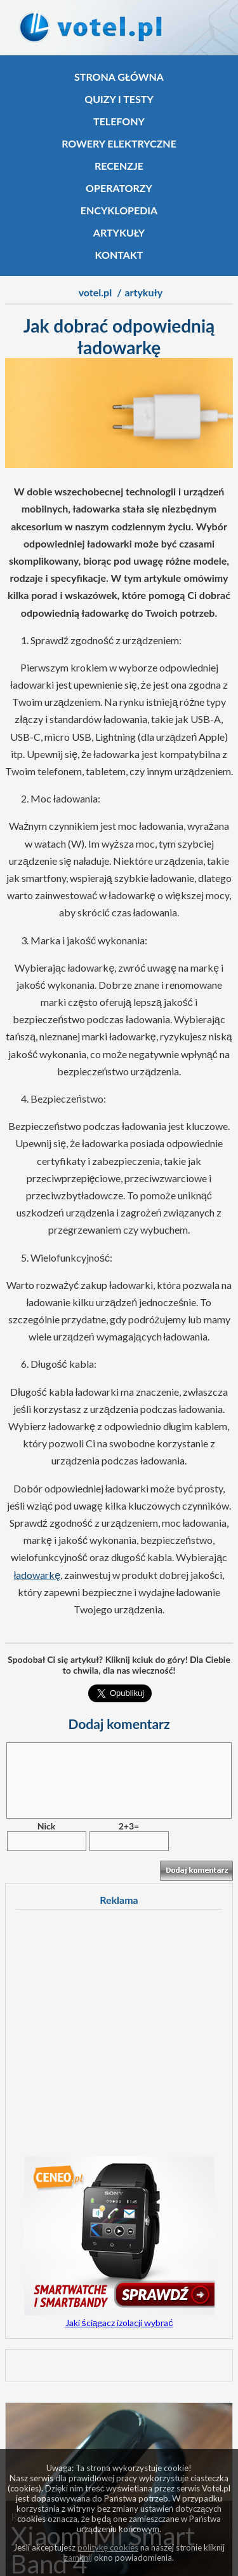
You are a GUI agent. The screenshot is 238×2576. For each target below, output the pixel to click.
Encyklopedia (119, 210)
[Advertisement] (119, 2037)
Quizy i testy (119, 99)
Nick (46, 1826)
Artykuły (119, 232)
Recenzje (119, 166)
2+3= (129, 1826)
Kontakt (119, 255)
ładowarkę (37, 1575)
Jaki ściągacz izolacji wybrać (119, 2322)
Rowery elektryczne (119, 143)
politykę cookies (107, 2547)
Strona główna (119, 77)
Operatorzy (119, 188)
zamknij (78, 2557)
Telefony (119, 121)
